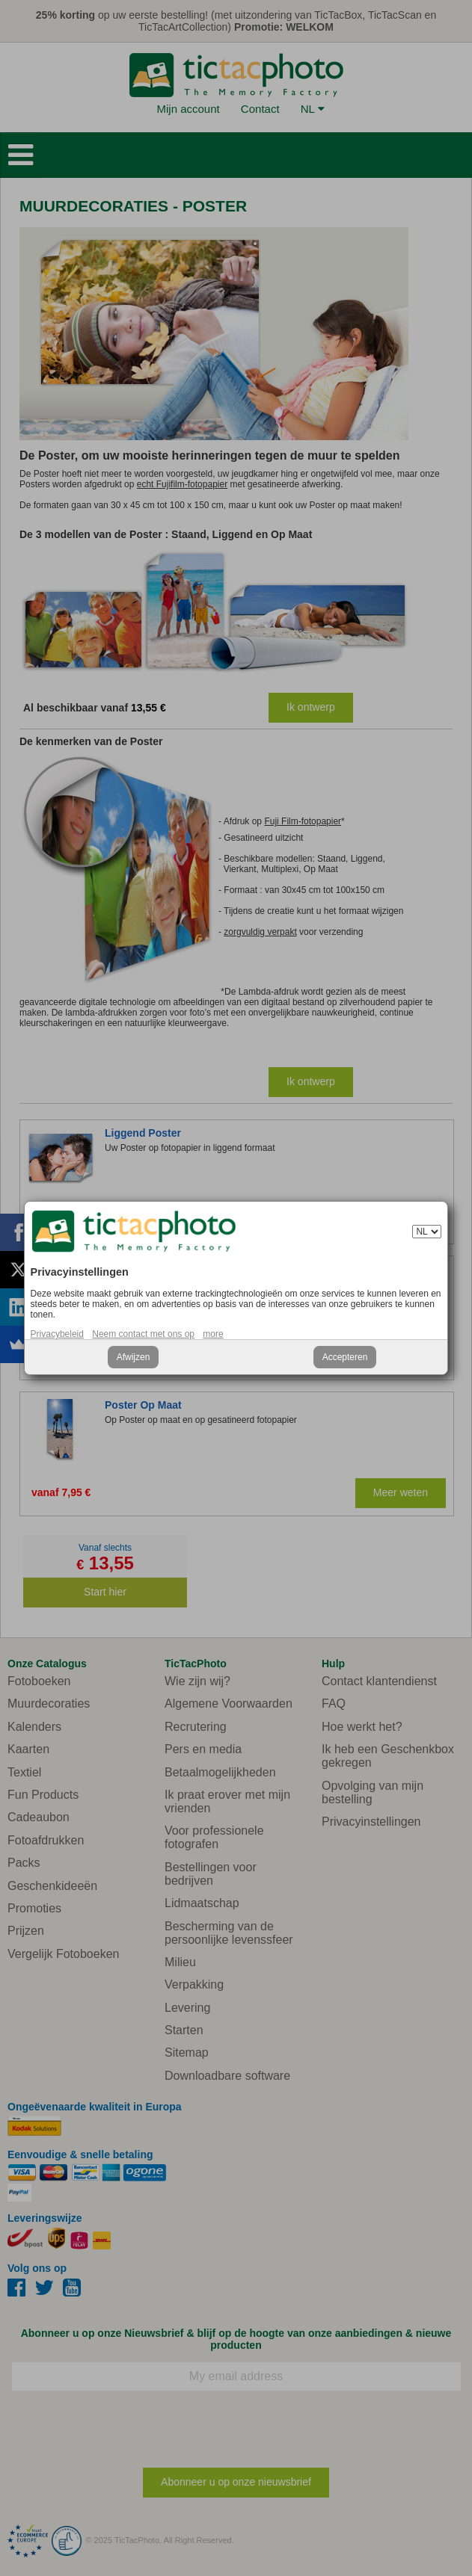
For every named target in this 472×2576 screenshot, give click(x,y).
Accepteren (345, 1357)
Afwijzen (133, 1357)
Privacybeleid (57, 1334)
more (213, 1334)
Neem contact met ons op (143, 1334)
